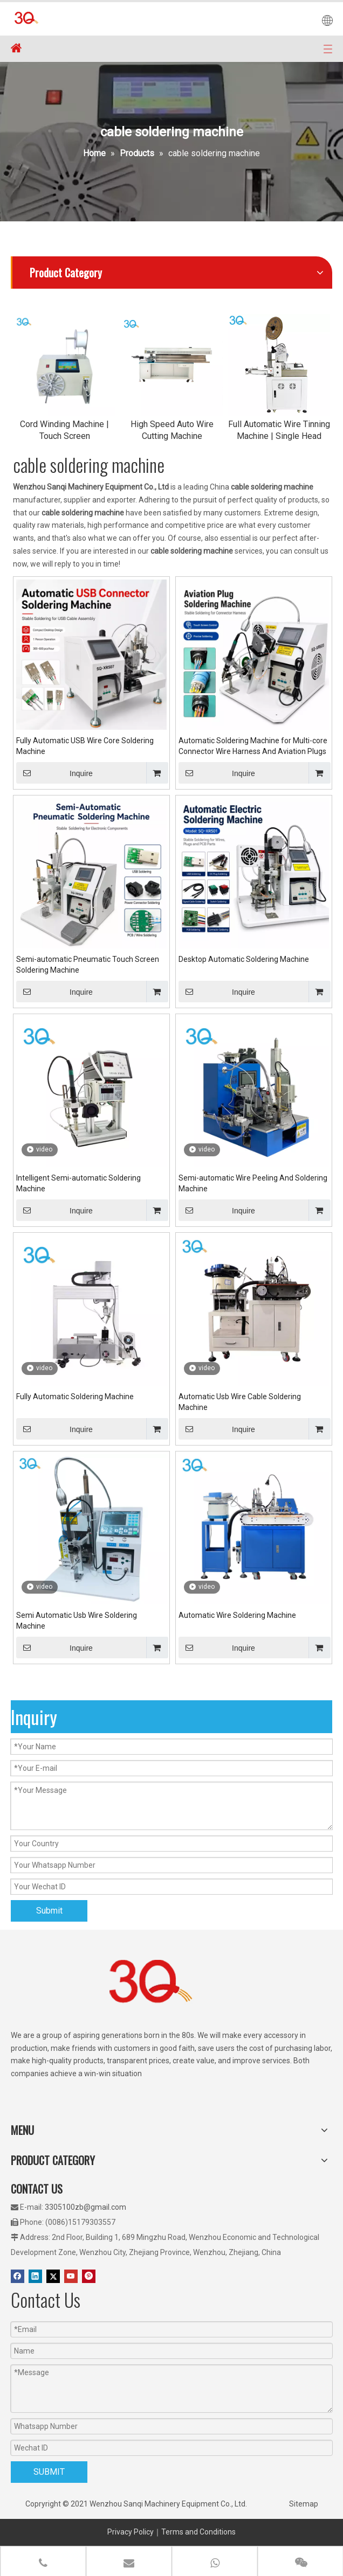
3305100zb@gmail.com (85, 2207)
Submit (49, 1910)
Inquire (54, 773)
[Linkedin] (35, 2276)
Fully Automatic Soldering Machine (75, 1396)
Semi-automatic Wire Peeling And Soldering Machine (253, 1183)
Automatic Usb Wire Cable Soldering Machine (240, 1402)
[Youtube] (71, 2276)
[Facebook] (17, 2276)
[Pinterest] (88, 2276)
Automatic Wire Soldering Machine (237, 1615)
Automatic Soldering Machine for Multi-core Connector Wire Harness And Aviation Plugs (253, 746)
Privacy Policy (130, 2532)
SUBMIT (49, 2472)
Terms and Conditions (198, 2532)
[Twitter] (53, 2276)
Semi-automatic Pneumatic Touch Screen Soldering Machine (87, 964)
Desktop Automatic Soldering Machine (244, 959)
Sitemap (303, 2504)
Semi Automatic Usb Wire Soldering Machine (76, 1620)
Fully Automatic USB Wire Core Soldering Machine (85, 746)
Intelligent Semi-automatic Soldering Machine (78, 1183)
